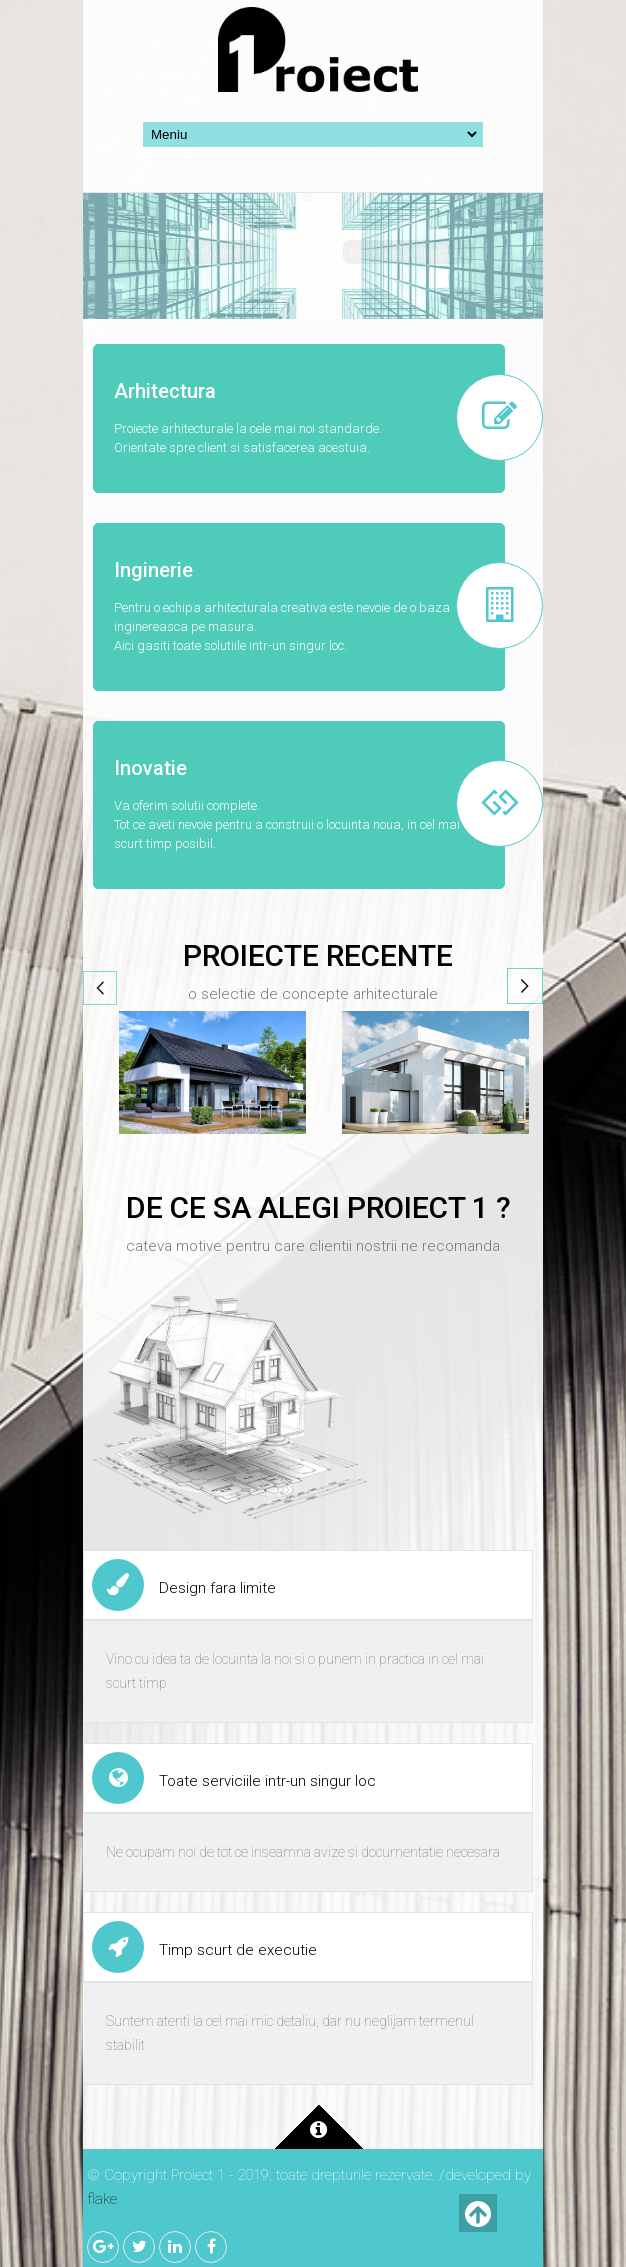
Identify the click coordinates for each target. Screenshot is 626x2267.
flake (102, 2199)
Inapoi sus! (478, 2213)
